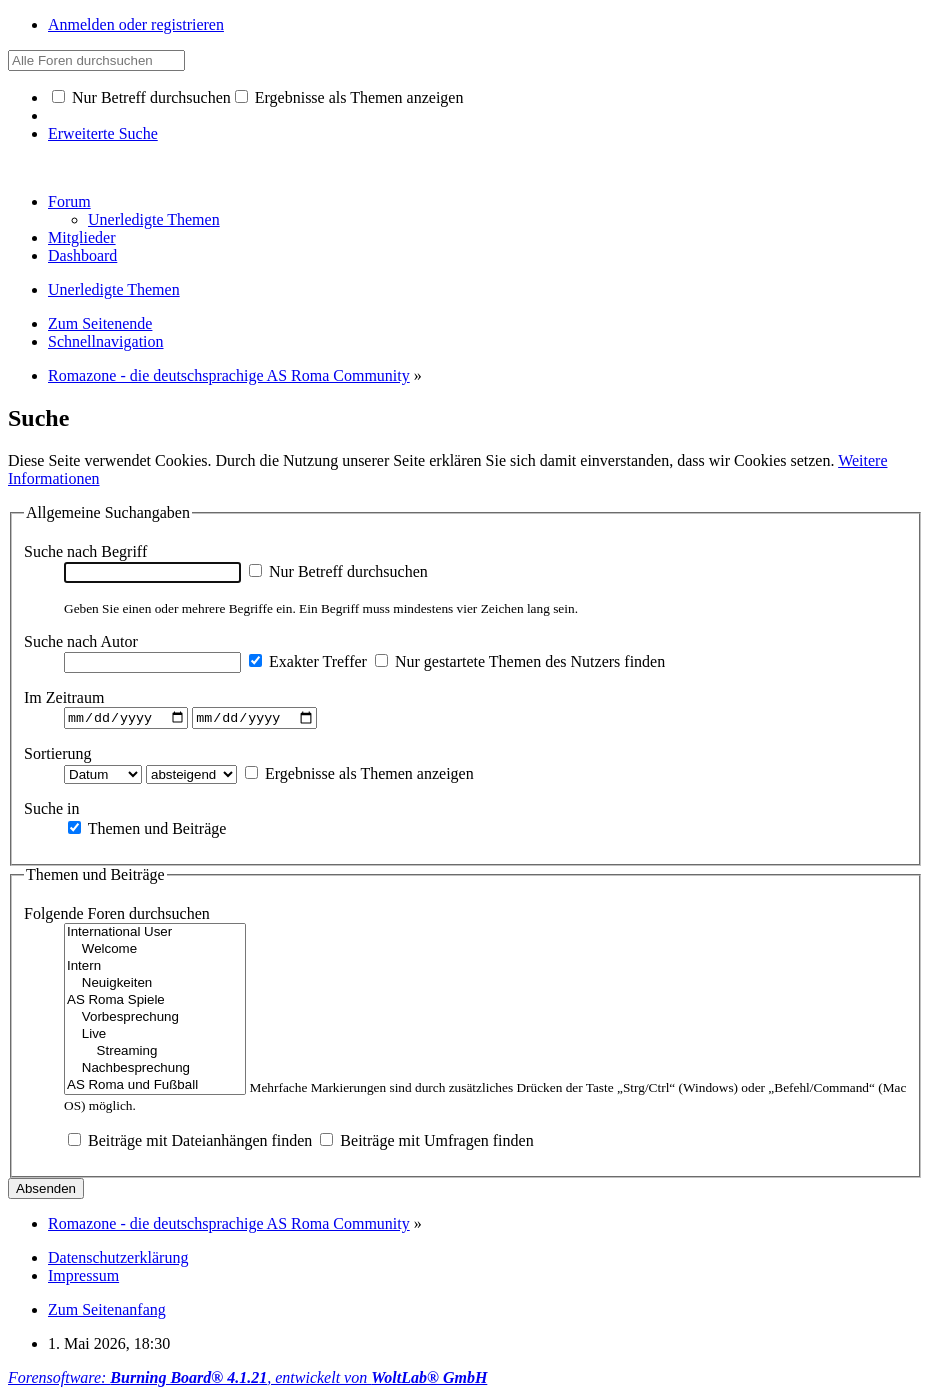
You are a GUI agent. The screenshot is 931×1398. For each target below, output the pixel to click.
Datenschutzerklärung (118, 1260)
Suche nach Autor (81, 641)
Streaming (155, 1054)
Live (155, 1037)
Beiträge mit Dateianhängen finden (190, 1143)
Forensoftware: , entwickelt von (247, 1380)
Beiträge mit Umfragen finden (426, 1143)
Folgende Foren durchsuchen (117, 916)
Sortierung (58, 755)
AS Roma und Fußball (155, 1088)
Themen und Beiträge (147, 830)
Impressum (83, 1278)
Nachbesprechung (155, 1071)
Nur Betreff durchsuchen (141, 97)
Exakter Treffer (308, 661)
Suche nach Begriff (85, 551)
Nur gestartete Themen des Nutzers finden (520, 661)
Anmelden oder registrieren (136, 24)
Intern (155, 969)
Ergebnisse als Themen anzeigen (349, 97)
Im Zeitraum (64, 697)
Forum (69, 201)
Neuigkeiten (155, 986)
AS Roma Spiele (155, 1003)
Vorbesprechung (155, 1020)
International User (155, 935)
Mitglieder (82, 237)
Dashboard (82, 255)
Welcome (155, 952)
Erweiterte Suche (103, 133)
